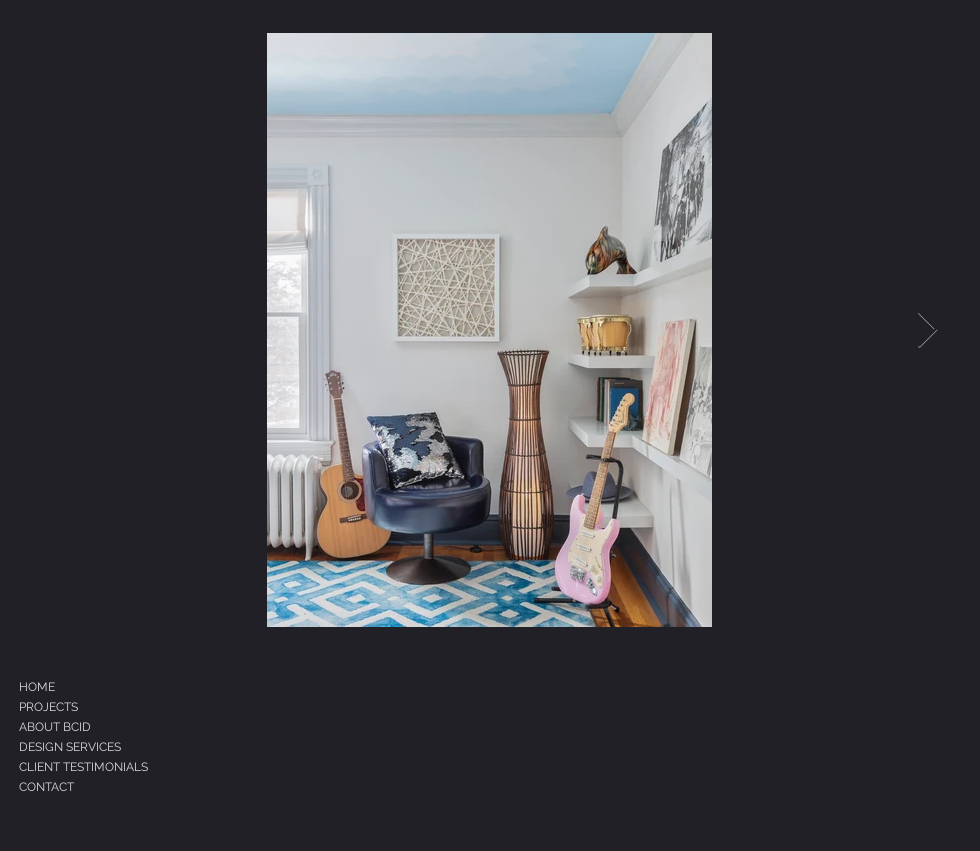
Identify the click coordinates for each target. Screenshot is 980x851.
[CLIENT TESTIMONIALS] (115, 767)
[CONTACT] (93, 787)
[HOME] (68, 687)
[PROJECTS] (77, 707)
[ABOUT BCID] (88, 727)
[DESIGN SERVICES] (106, 747)
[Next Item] (927, 330)
